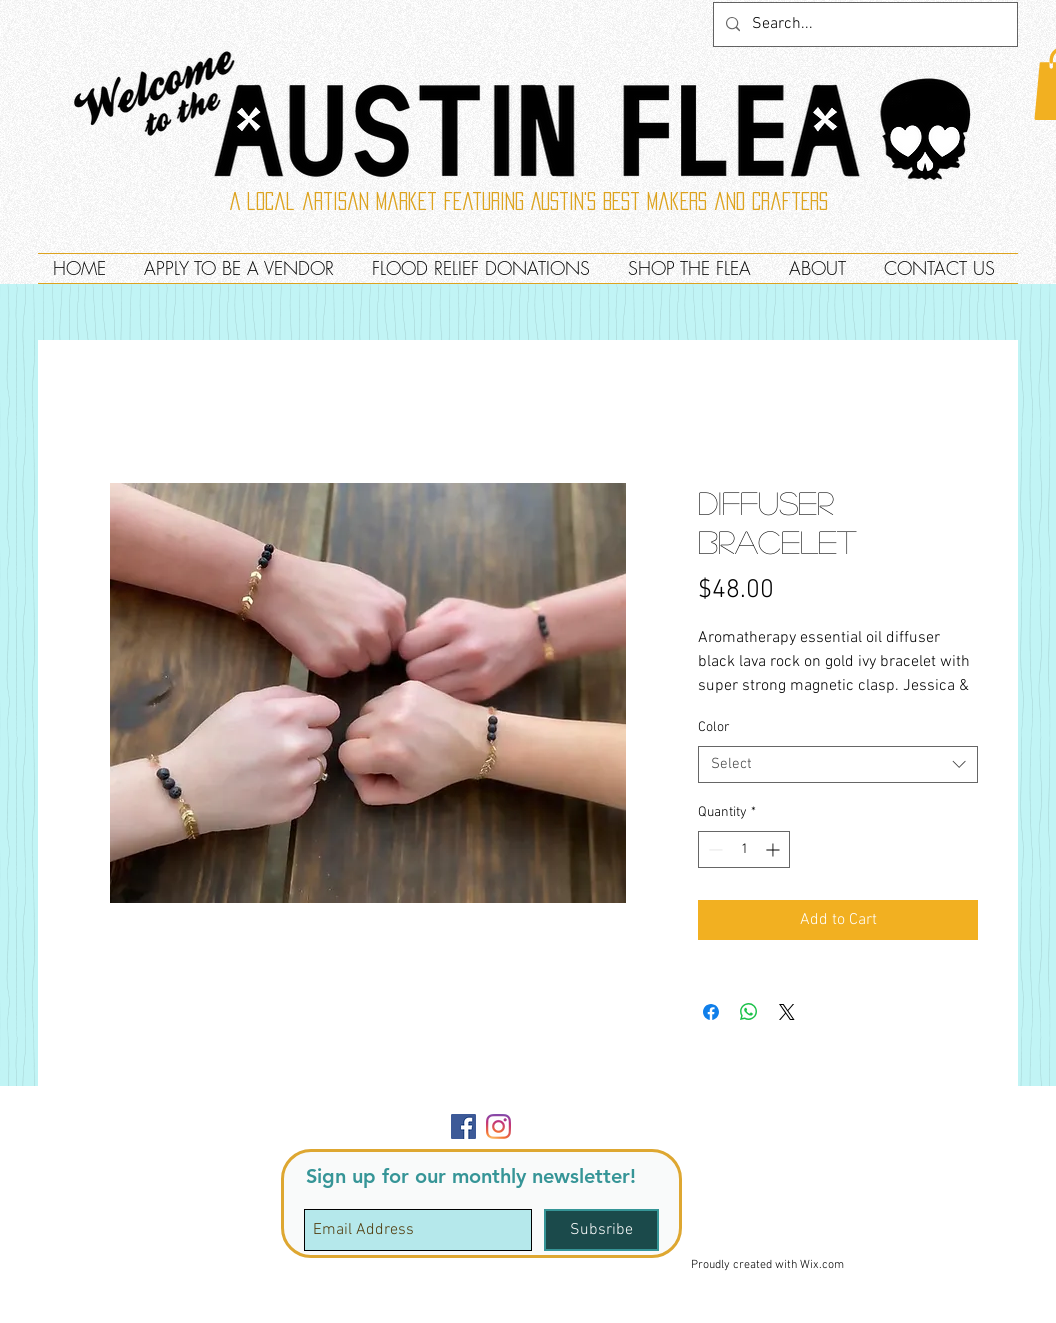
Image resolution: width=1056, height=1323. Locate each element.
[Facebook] (463, 1126)
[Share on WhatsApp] (749, 1012)
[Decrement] (713, 849)
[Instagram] (498, 1126)
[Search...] (863, 24)
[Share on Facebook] (711, 1012)
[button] (973, 1109)
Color (714, 727)
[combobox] (838, 765)
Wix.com (822, 1265)
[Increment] (774, 849)
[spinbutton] (744, 849)
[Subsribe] (601, 1230)
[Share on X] (787, 1012)
